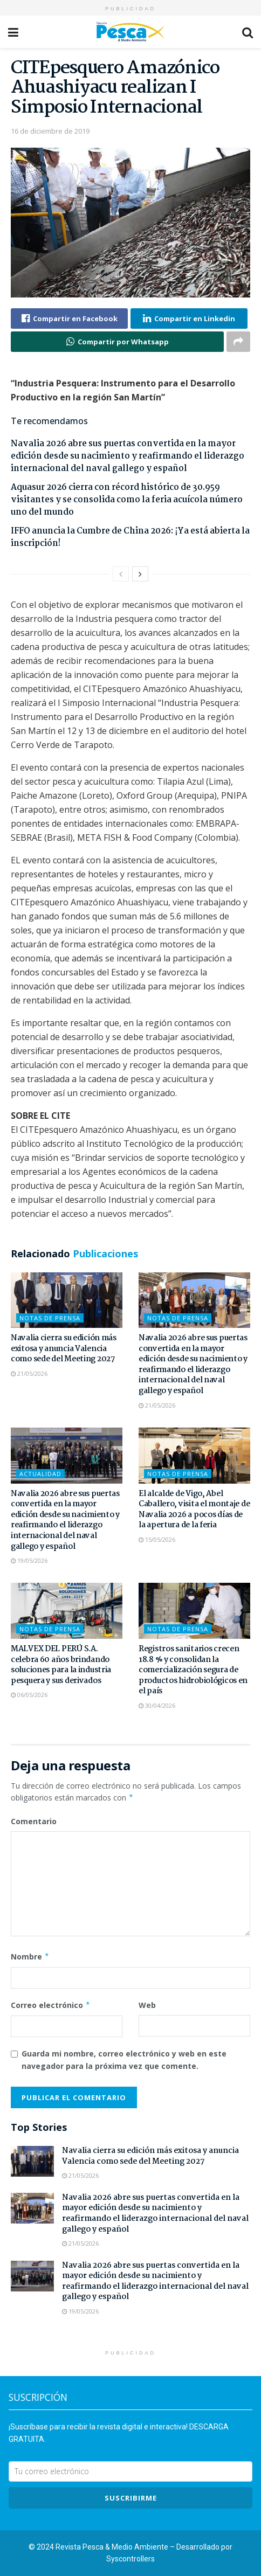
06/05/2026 (29, 1695)
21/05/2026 (29, 1373)
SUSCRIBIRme (131, 2498)
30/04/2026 (157, 1705)
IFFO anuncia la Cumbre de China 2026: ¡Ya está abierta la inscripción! (130, 537)
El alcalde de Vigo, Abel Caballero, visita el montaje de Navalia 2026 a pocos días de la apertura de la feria (194, 1509)
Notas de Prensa (49, 1318)
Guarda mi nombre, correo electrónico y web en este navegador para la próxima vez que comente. (124, 2059)
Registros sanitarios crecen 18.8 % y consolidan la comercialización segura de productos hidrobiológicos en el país (193, 1670)
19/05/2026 (29, 1560)
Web (147, 2005)
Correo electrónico (51, 2005)
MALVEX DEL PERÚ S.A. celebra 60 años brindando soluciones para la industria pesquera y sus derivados (61, 1665)
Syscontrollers (130, 2558)
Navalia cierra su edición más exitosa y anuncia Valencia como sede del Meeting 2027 (63, 1349)
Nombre (30, 1957)
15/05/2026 (157, 1539)
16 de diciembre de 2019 (50, 131)
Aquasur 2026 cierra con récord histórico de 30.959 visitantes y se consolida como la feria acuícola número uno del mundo (127, 500)
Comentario (34, 1821)
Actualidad (40, 1474)
